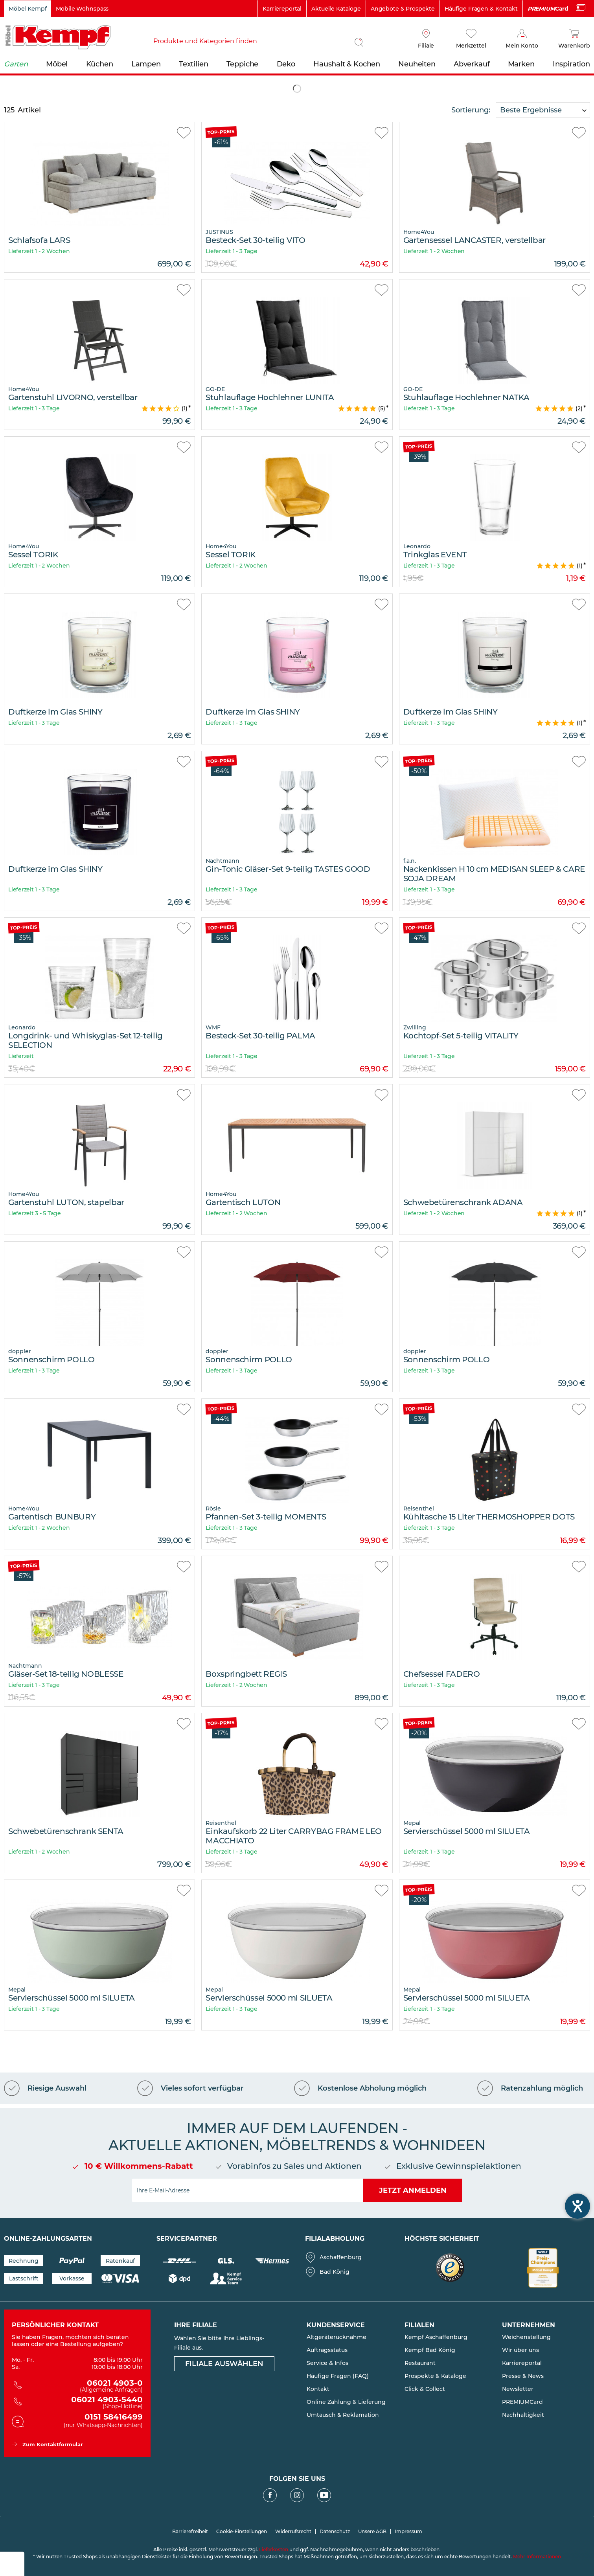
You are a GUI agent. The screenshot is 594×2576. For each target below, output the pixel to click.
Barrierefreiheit (190, 2531)
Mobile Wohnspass (82, 8)
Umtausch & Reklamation (343, 2414)
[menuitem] (260, 42)
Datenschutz (335, 2531)
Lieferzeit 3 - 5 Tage (34, 1213)
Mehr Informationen (537, 2556)
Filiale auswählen (224, 2363)
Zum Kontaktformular (52, 2444)
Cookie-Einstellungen (241, 2531)
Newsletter (517, 2388)
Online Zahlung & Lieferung (346, 2401)
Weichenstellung (526, 2337)
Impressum (408, 2531)
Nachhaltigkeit (523, 2414)
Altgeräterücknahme (336, 2337)
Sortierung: (470, 110)
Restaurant (420, 2363)
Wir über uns (520, 2350)
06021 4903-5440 (83, 2403)
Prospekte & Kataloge (435, 2375)
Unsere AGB (372, 2531)
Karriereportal (282, 8)
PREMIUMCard (522, 2401)
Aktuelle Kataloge (336, 8)
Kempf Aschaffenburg (436, 2337)
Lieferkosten (273, 2549)
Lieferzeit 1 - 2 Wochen (39, 251)
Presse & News (523, 2375)
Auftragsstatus (327, 2350)
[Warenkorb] (574, 39)
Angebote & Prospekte (403, 8)
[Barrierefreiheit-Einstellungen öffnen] (577, 2206)
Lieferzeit (21, 1056)
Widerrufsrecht (293, 2531)
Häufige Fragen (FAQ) (338, 2375)
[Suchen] (359, 42)
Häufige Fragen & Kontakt (481, 8)
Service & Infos (327, 2363)
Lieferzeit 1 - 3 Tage (231, 251)
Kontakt (318, 2388)
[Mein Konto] (522, 39)
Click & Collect (425, 2388)
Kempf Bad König (430, 2350)
